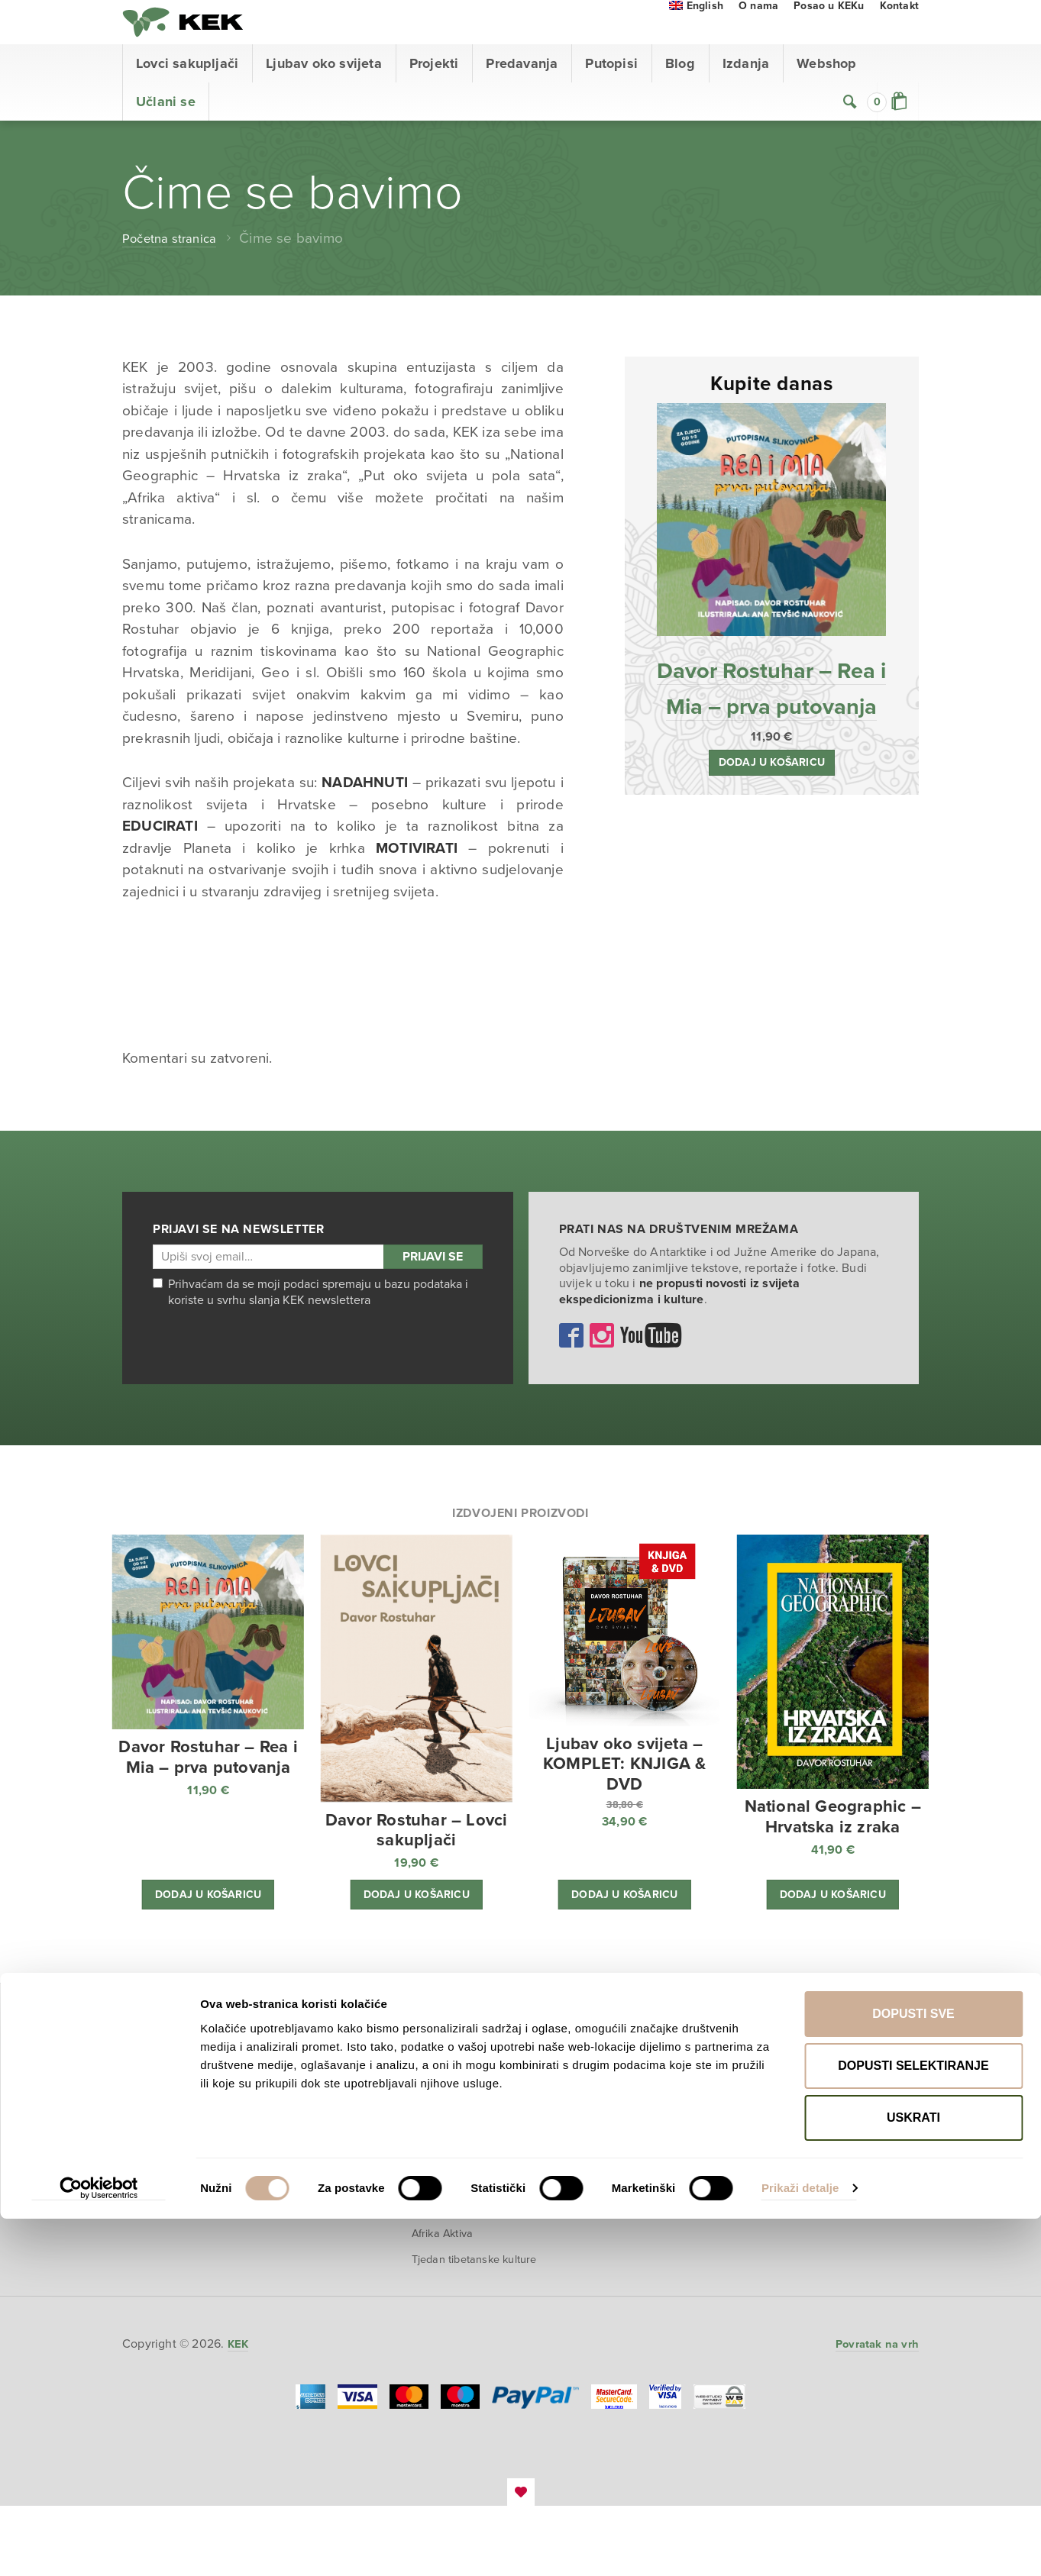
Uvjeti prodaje (797, 2119)
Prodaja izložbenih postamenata (463, 2176)
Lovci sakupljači (187, 95)
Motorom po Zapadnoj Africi (647, 2166)
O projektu (317, 2104)
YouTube (650, 1367)
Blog (680, 95)
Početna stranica (175, 270)
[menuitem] (696, 38)
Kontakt (899, 37)
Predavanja (522, 95)
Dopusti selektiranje (913, 2422)
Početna (147, 2059)
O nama (758, 37)
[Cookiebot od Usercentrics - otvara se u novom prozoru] (99, 2546)
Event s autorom (311, 2198)
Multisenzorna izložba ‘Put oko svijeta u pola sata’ (472, 2249)
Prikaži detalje (800, 2545)
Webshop (826, 95)
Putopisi (611, 95)
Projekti (434, 95)
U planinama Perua (637, 2238)
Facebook (571, 1367)
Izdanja (746, 95)
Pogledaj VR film (322, 2161)
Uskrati (913, 2474)
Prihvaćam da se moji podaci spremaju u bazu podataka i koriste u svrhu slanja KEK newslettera (310, 1324)
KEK (198, 38)
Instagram (602, 1367)
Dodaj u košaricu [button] (771, 833)
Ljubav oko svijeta (324, 95)
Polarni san (444, 2109)
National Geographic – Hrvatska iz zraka (474, 2139)
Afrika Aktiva (448, 2290)
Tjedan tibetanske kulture (461, 2321)
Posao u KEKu (829, 37)
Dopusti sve (913, 2371)
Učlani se (166, 133)
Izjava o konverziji (806, 2236)
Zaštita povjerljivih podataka (806, 2149)
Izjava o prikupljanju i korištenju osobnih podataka (815, 2194)
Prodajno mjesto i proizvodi (806, 2085)
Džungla (437, 2211)
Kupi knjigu (318, 2131)
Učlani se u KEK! (174, 2206)
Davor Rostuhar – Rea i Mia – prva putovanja (771, 737)
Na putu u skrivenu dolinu (637, 2204)
